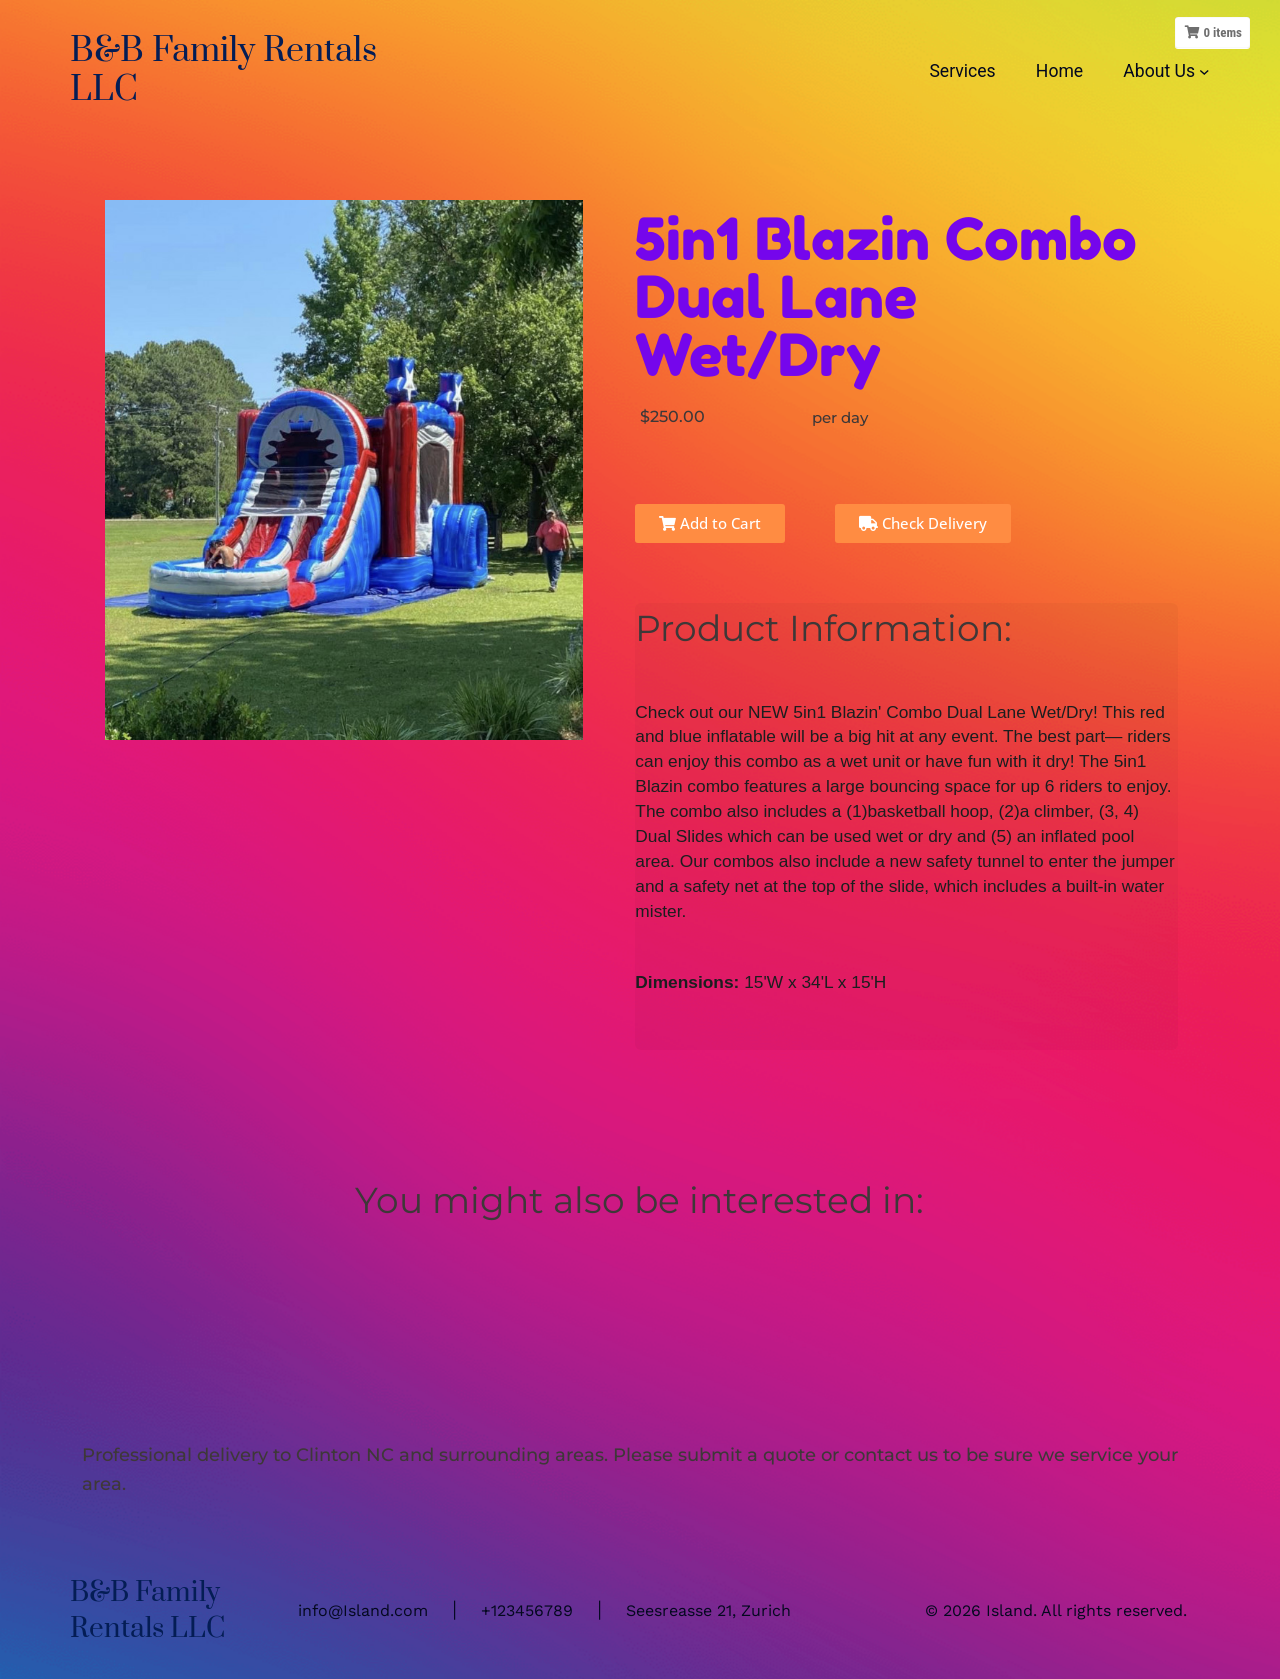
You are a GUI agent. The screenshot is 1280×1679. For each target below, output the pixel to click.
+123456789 (527, 1610)
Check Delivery (923, 523)
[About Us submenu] (1204, 70)
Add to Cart (710, 523)
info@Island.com (363, 1610)
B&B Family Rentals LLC (223, 70)
